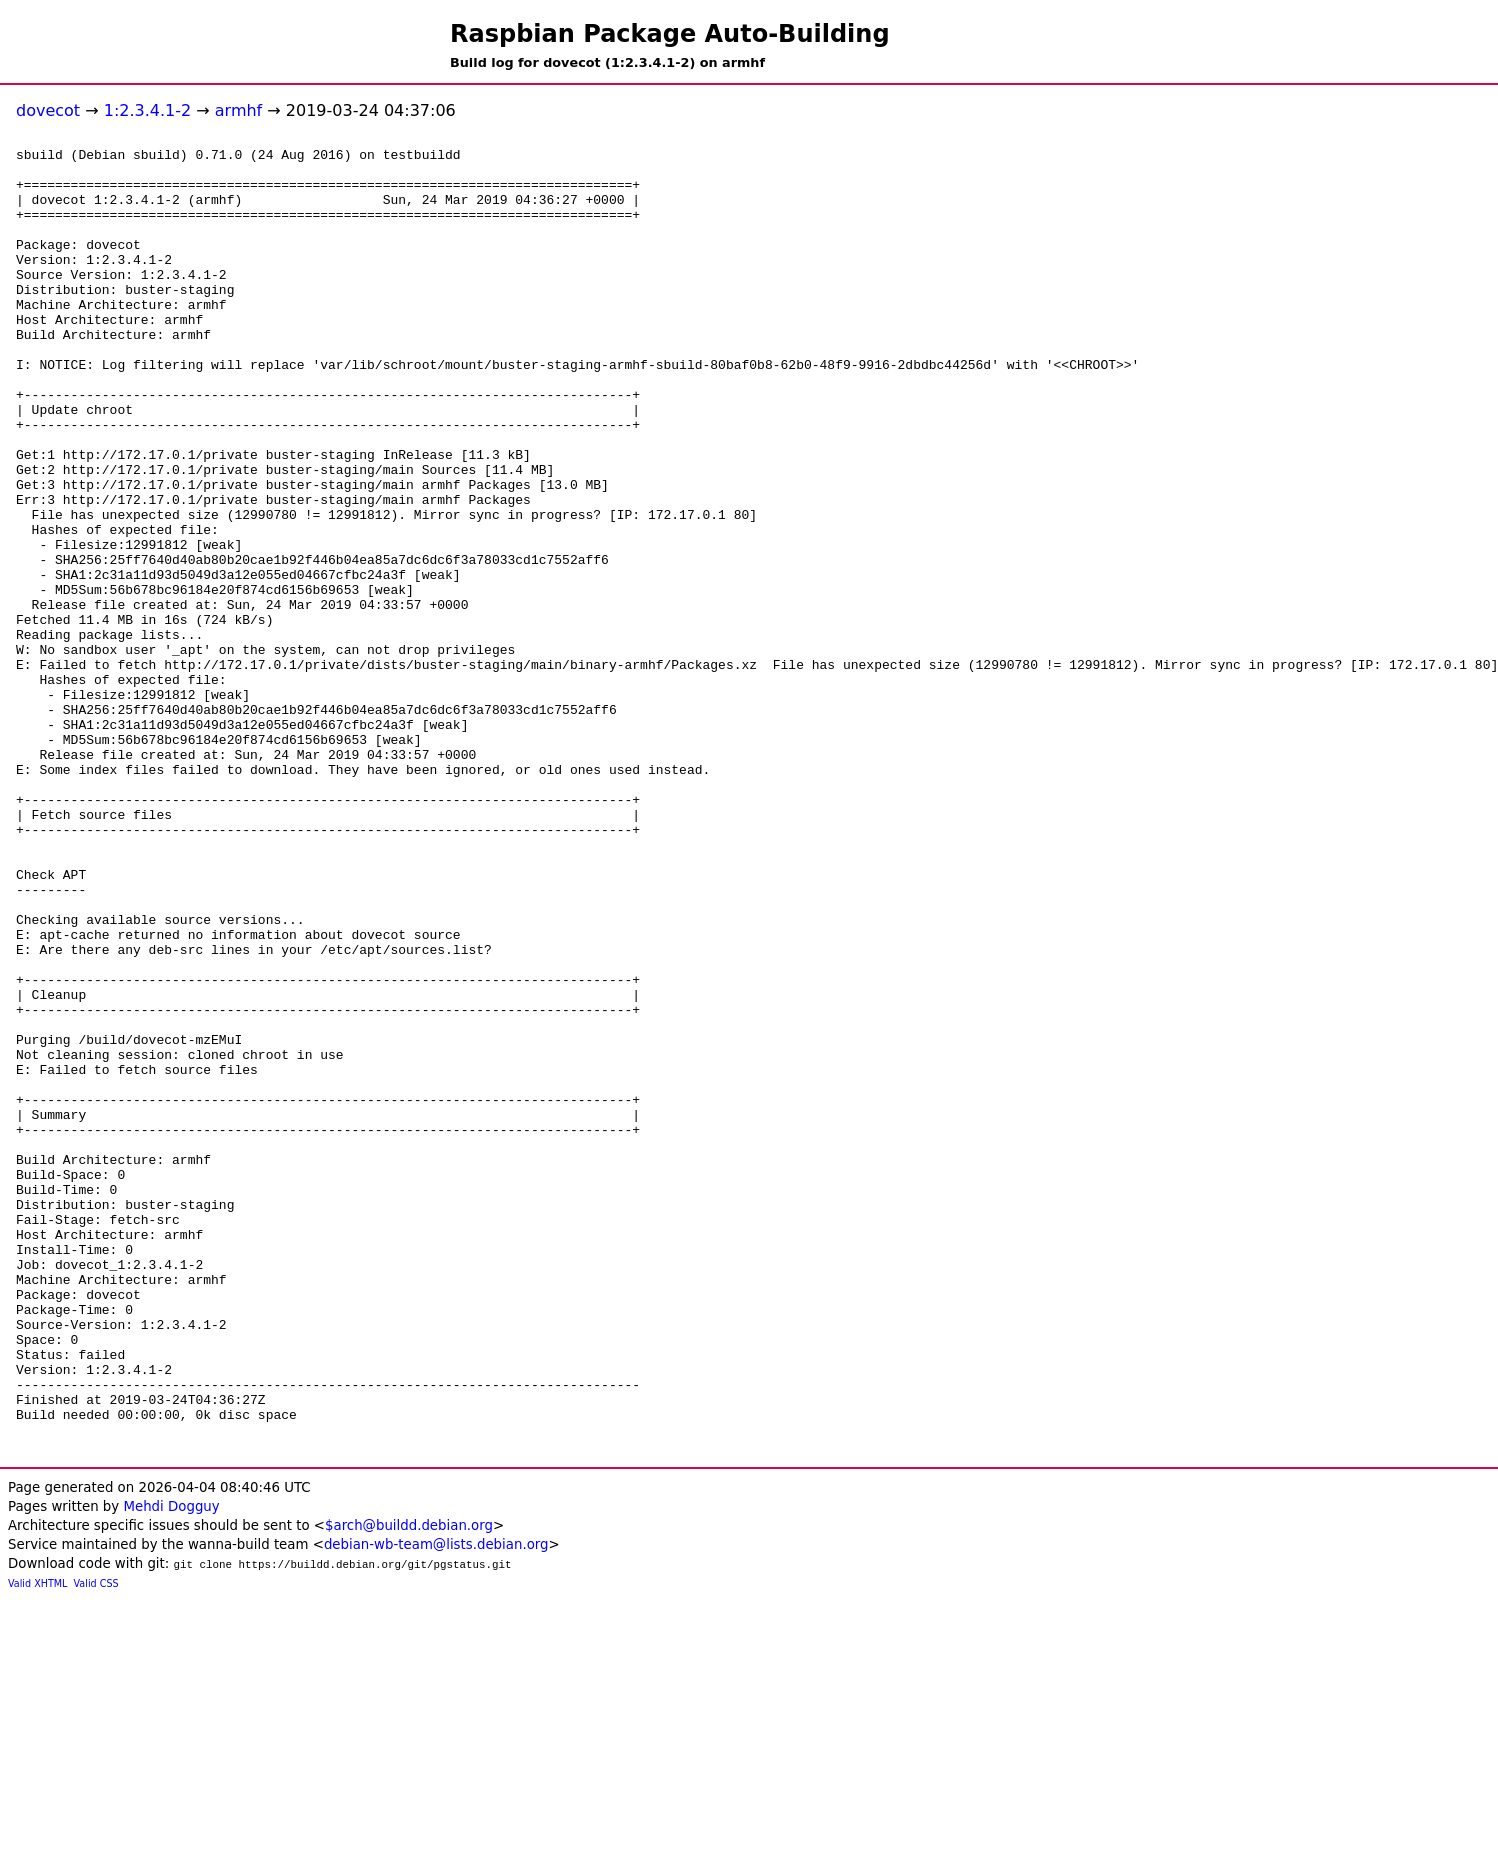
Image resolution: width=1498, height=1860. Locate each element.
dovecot (48, 110)
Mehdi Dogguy (171, 1767)
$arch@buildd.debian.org (409, 1786)
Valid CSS (96, 1844)
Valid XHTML (37, 1844)
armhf (238, 110)
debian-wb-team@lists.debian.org (436, 1805)
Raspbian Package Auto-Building (670, 34)
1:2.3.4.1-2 (148, 110)
